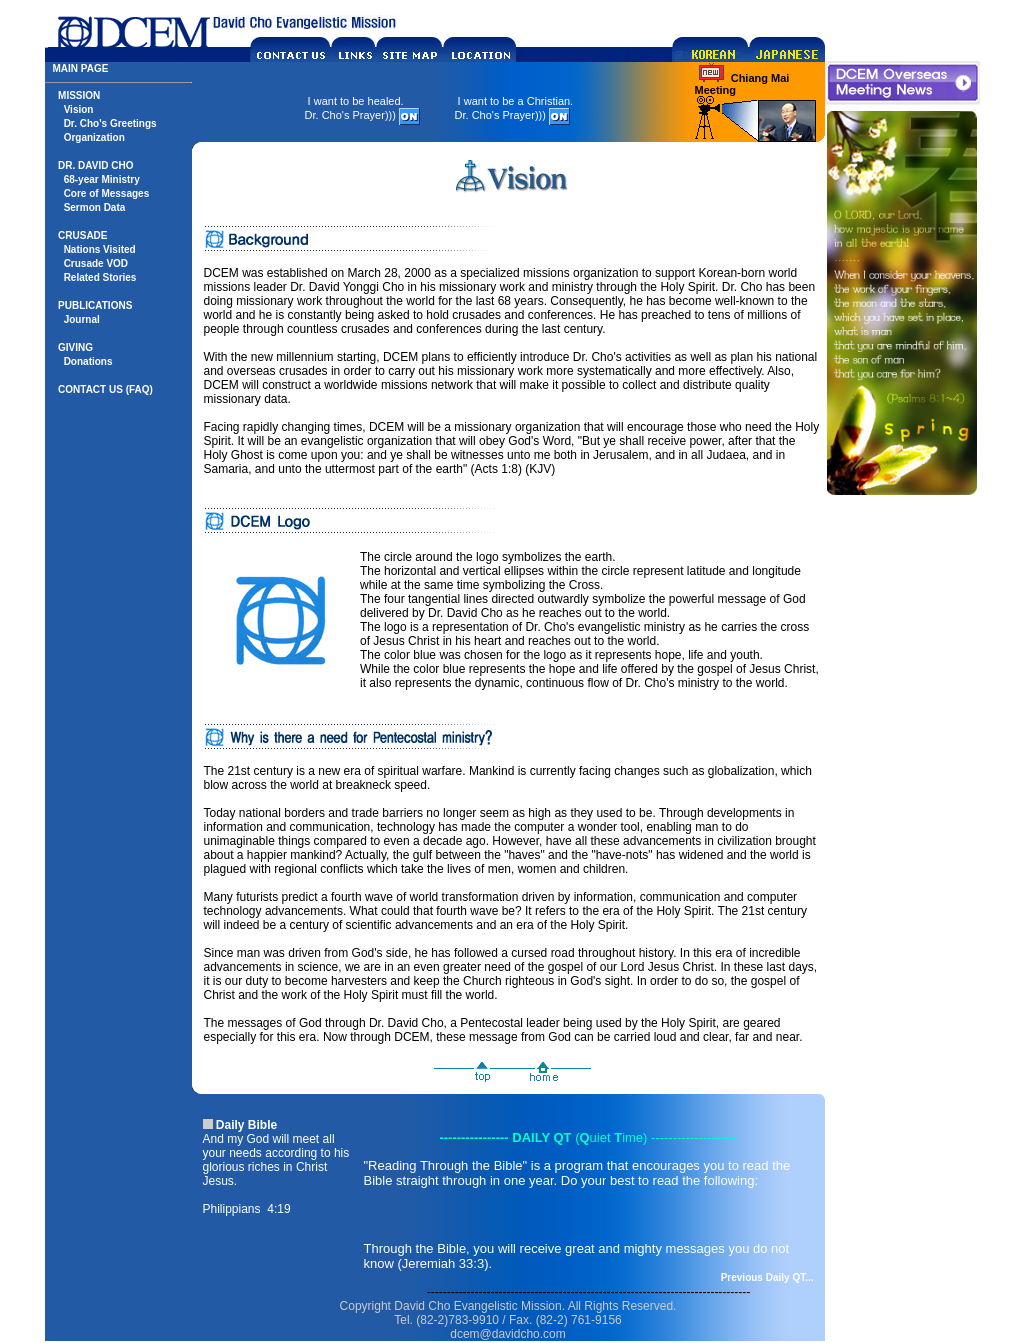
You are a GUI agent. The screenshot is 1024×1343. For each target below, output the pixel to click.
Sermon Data (95, 207)
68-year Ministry (102, 179)
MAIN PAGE (81, 68)
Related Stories (100, 277)
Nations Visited (100, 249)
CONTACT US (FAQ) (105, 389)
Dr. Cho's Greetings (110, 123)
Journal (82, 319)
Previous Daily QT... (767, 1277)
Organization (94, 137)
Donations (88, 361)
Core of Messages (107, 193)
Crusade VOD (96, 263)
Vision (79, 109)
